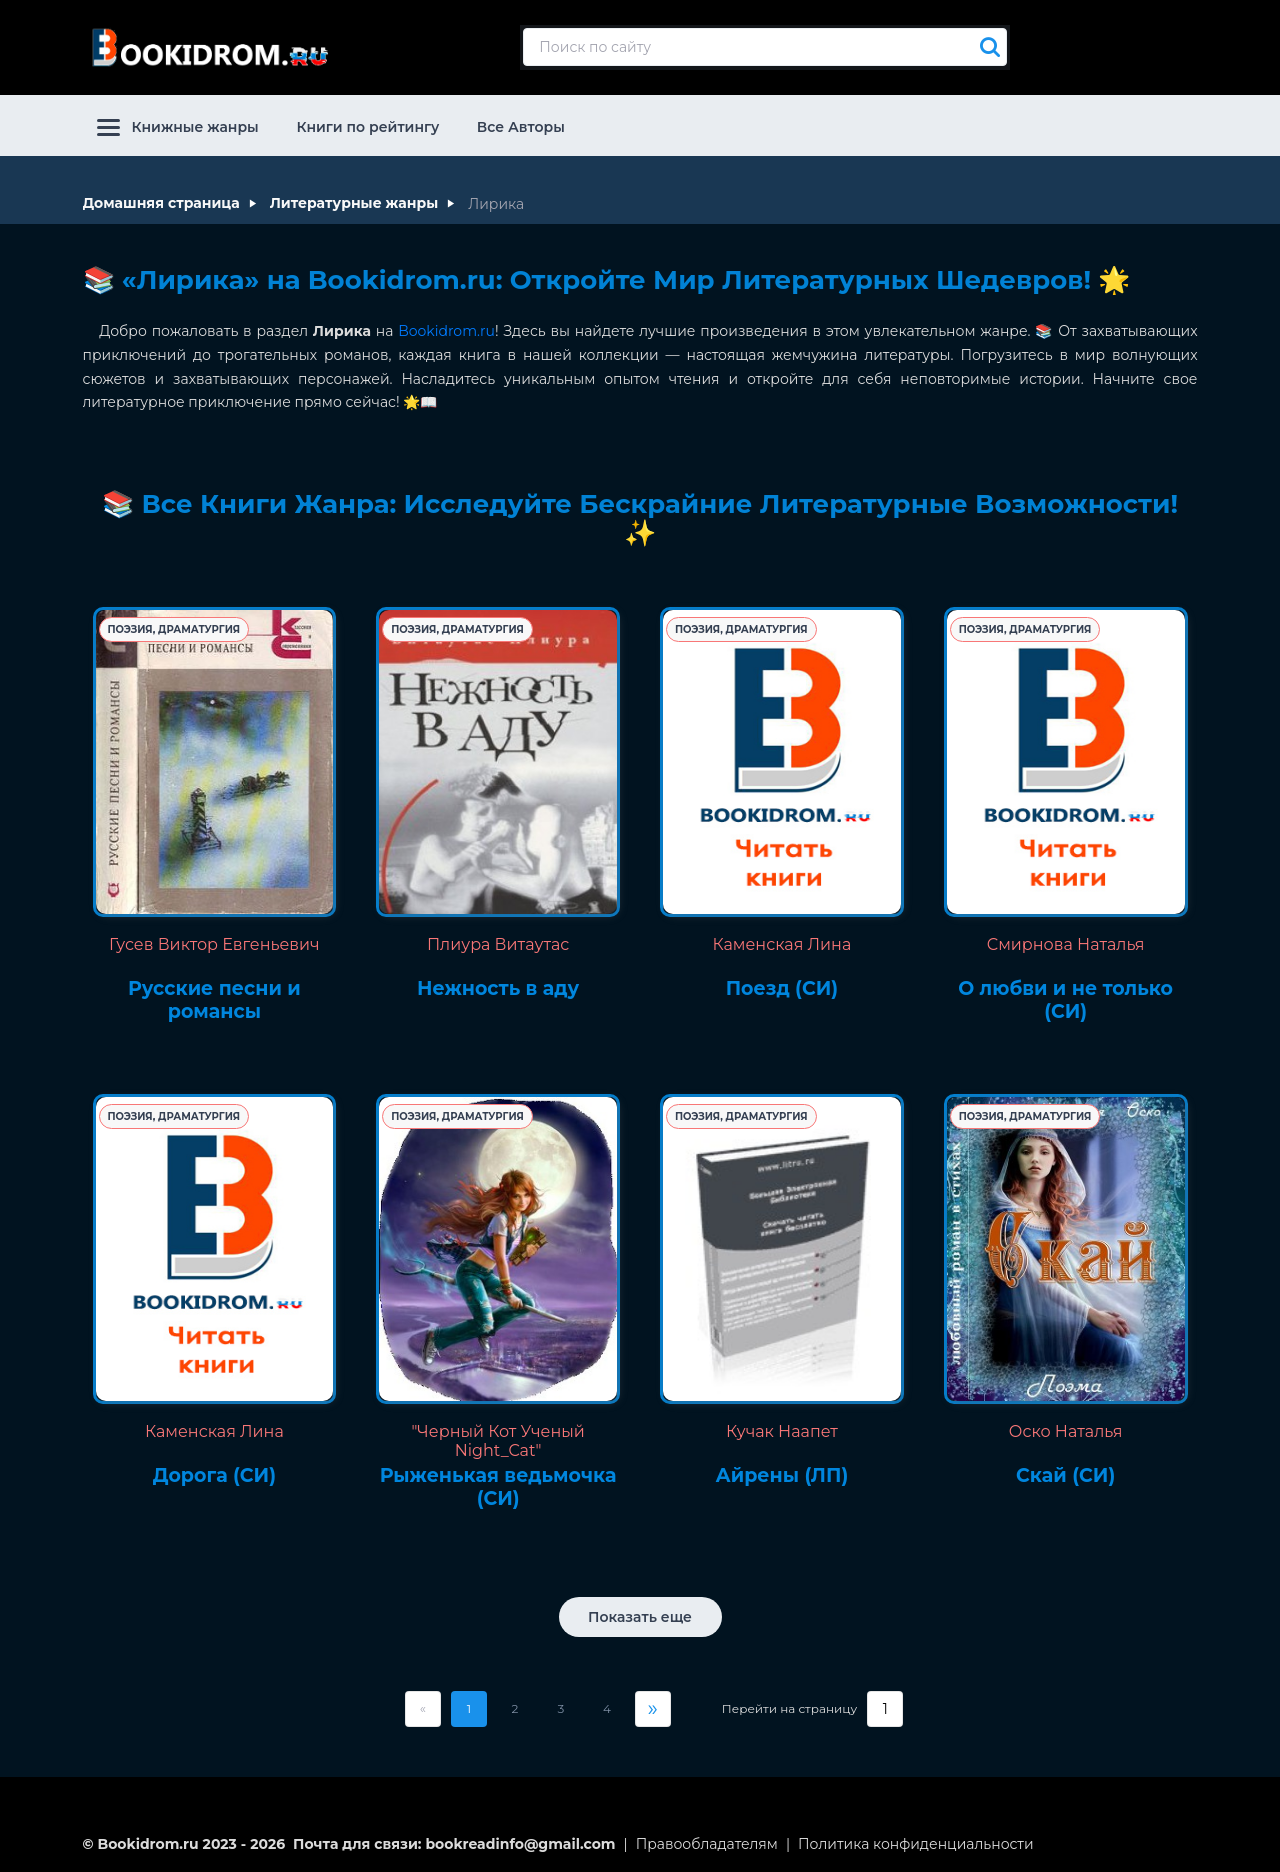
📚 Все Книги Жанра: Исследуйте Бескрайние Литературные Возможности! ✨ (640, 516)
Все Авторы (521, 124)
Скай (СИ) (1065, 1473)
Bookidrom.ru (446, 328)
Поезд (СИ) (782, 987)
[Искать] (985, 46)
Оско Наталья (1066, 1428)
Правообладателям (707, 1841)
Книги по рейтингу (367, 124)
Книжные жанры (178, 124)
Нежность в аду (498, 987)
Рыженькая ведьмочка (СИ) (498, 1484)
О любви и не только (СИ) (1065, 998)
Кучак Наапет (782, 1428)
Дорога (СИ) (214, 1473)
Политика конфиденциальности (916, 1841)
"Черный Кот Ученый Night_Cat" (497, 1438)
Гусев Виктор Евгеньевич (214, 942)
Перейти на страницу (789, 1706)
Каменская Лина (782, 942)
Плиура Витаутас (498, 942)
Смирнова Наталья (1066, 942)
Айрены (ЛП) (781, 1473)
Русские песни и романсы (214, 998)
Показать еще (640, 1614)
